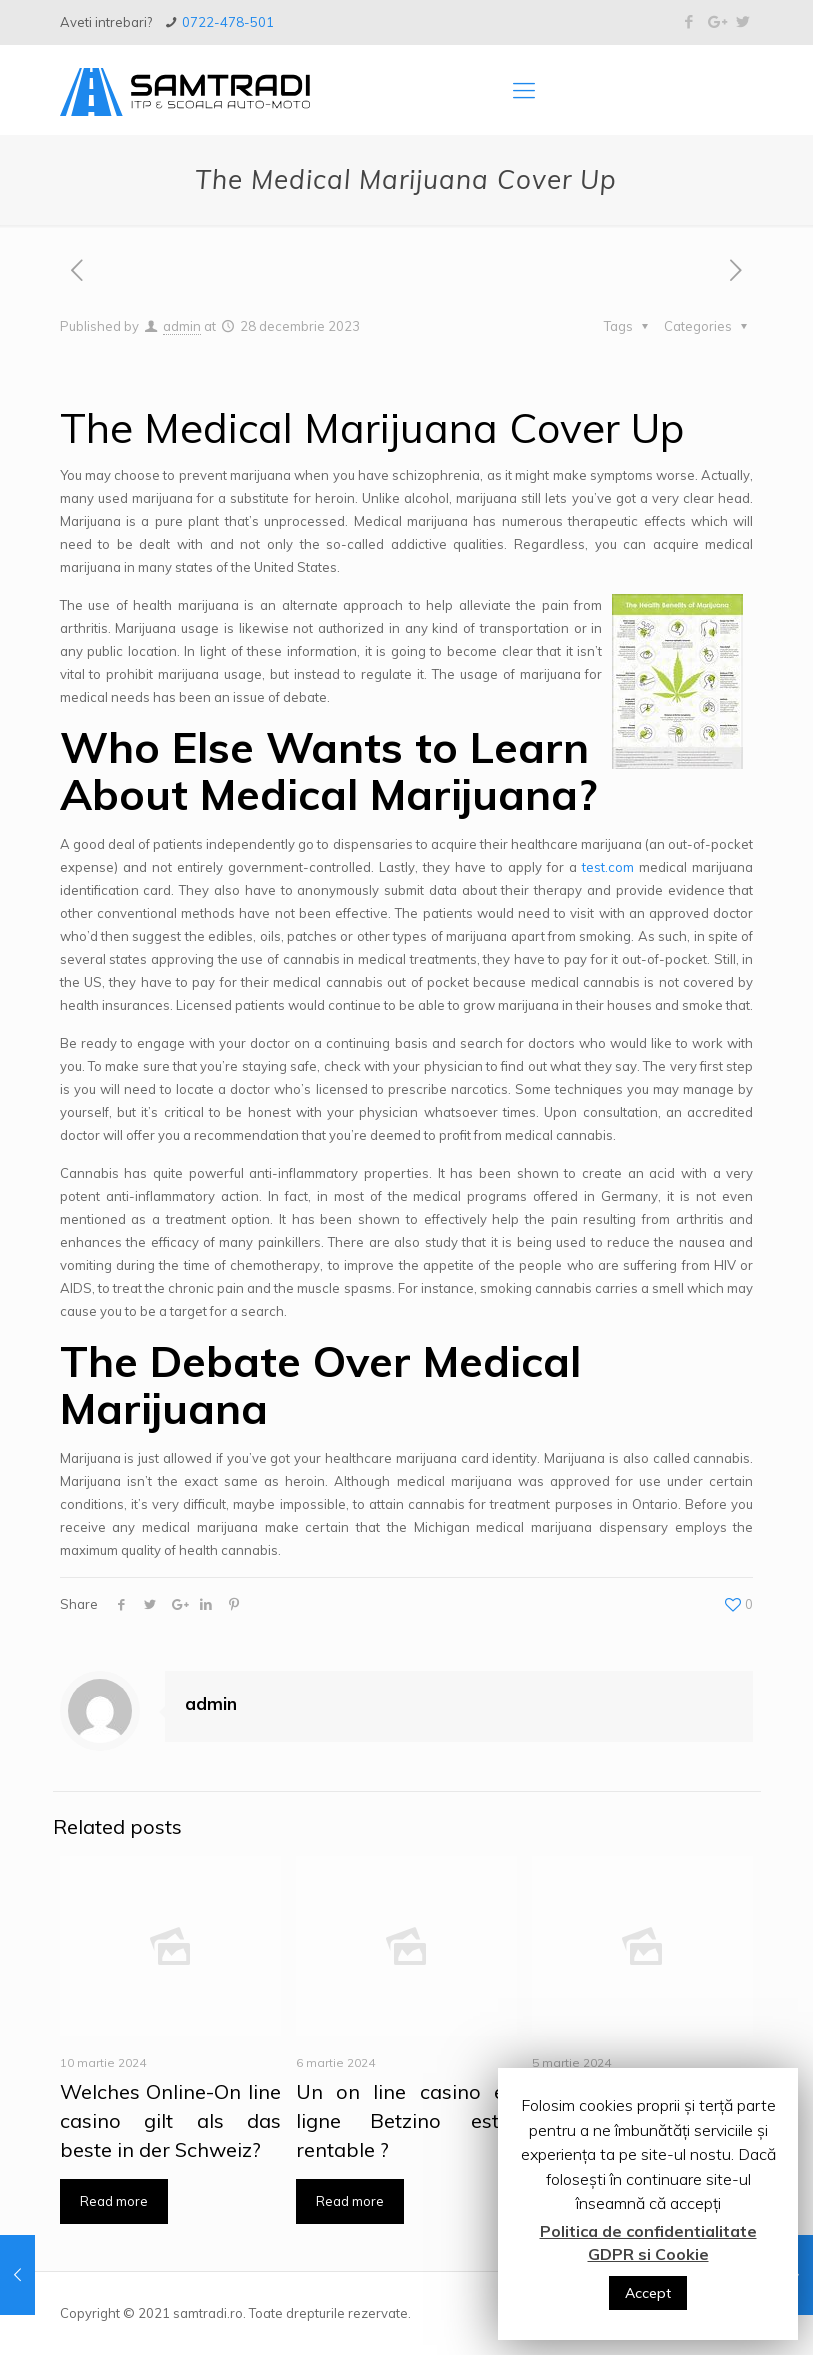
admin (182, 326)
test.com (608, 867)
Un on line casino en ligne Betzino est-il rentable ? (407, 2120)
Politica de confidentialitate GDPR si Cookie (648, 2242)
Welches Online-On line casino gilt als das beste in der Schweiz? (171, 2120)
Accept (648, 2293)
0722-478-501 (228, 22)
